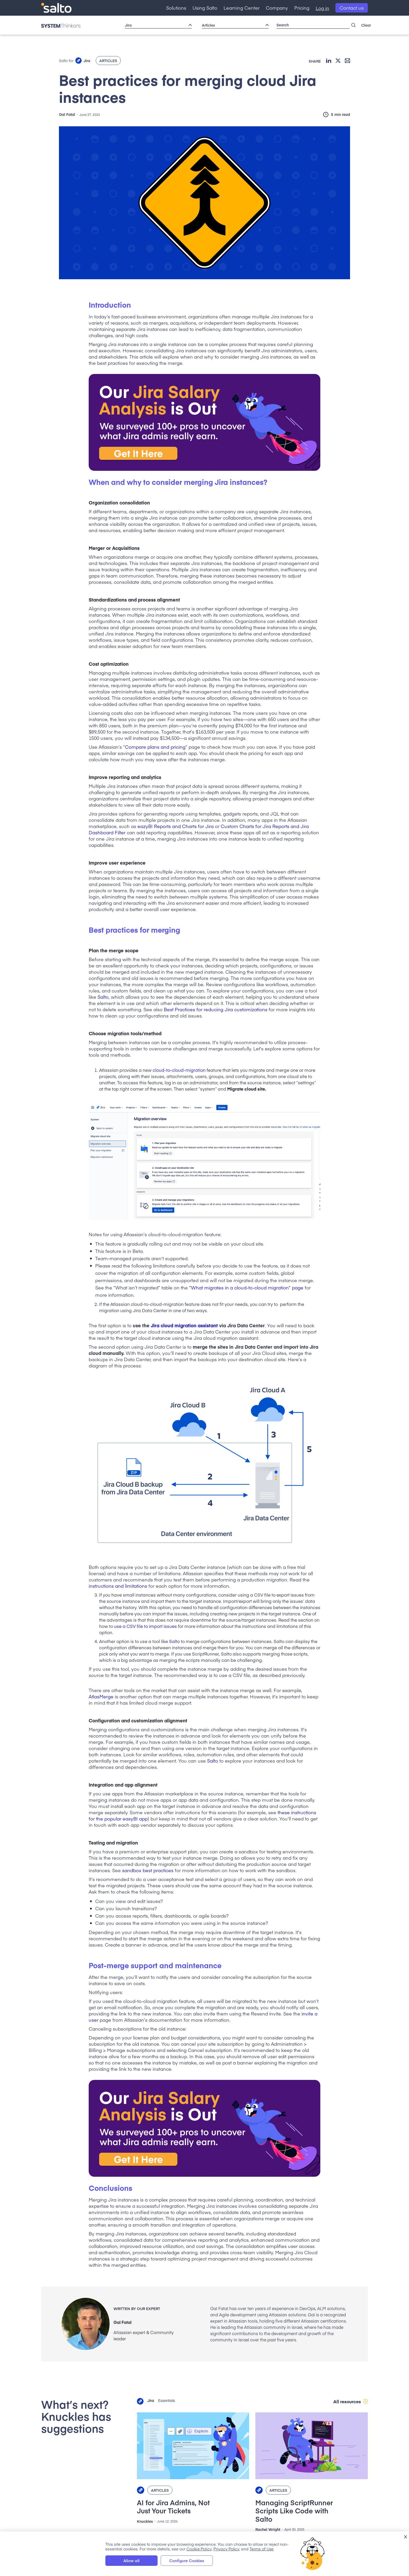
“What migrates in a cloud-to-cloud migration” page (246, 1287)
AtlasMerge (101, 1696)
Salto (103, 996)
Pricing (301, 7)
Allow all (131, 2560)
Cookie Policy (199, 2548)
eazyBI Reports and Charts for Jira (175, 826)
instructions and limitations (118, 1586)
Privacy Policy (226, 2548)
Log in (322, 8)
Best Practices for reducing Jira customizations (216, 1009)
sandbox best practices (147, 1870)
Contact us (352, 7)
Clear (366, 25)
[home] (56, 8)
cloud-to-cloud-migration (179, 1070)
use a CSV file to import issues (145, 1626)
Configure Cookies (186, 2560)
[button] (176, 8)
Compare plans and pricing (155, 746)
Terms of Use (262, 2548)
